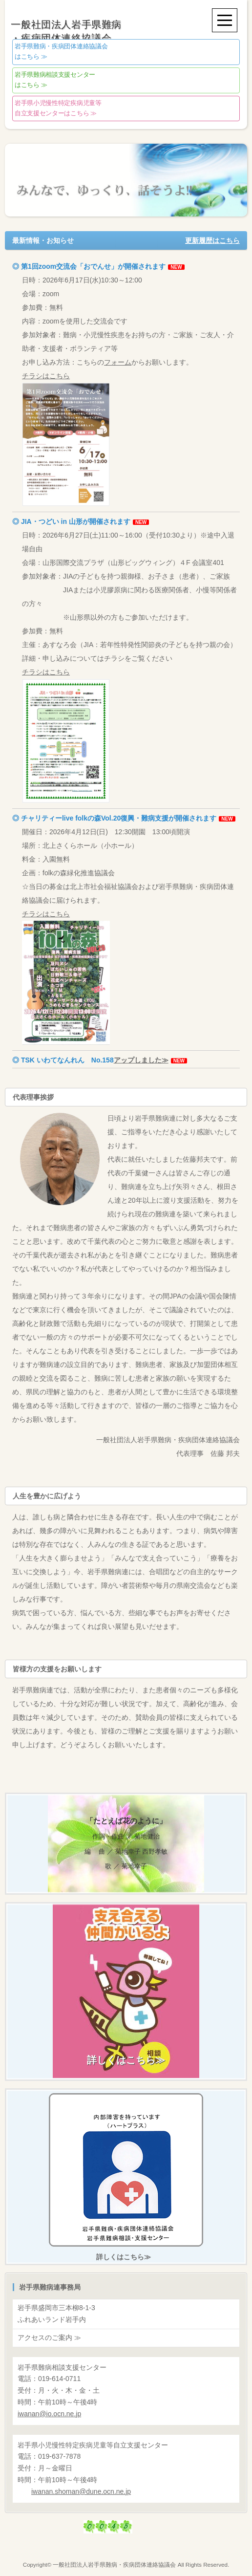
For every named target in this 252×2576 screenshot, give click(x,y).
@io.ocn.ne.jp (49, 2414)
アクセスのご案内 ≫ (49, 2337)
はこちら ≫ (61, 51)
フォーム (117, 362)
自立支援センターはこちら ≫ (58, 108)
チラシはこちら (66, 439)
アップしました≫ (141, 1060)
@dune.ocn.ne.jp (81, 2491)
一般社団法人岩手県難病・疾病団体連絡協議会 (114, 2564)
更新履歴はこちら (212, 240)
